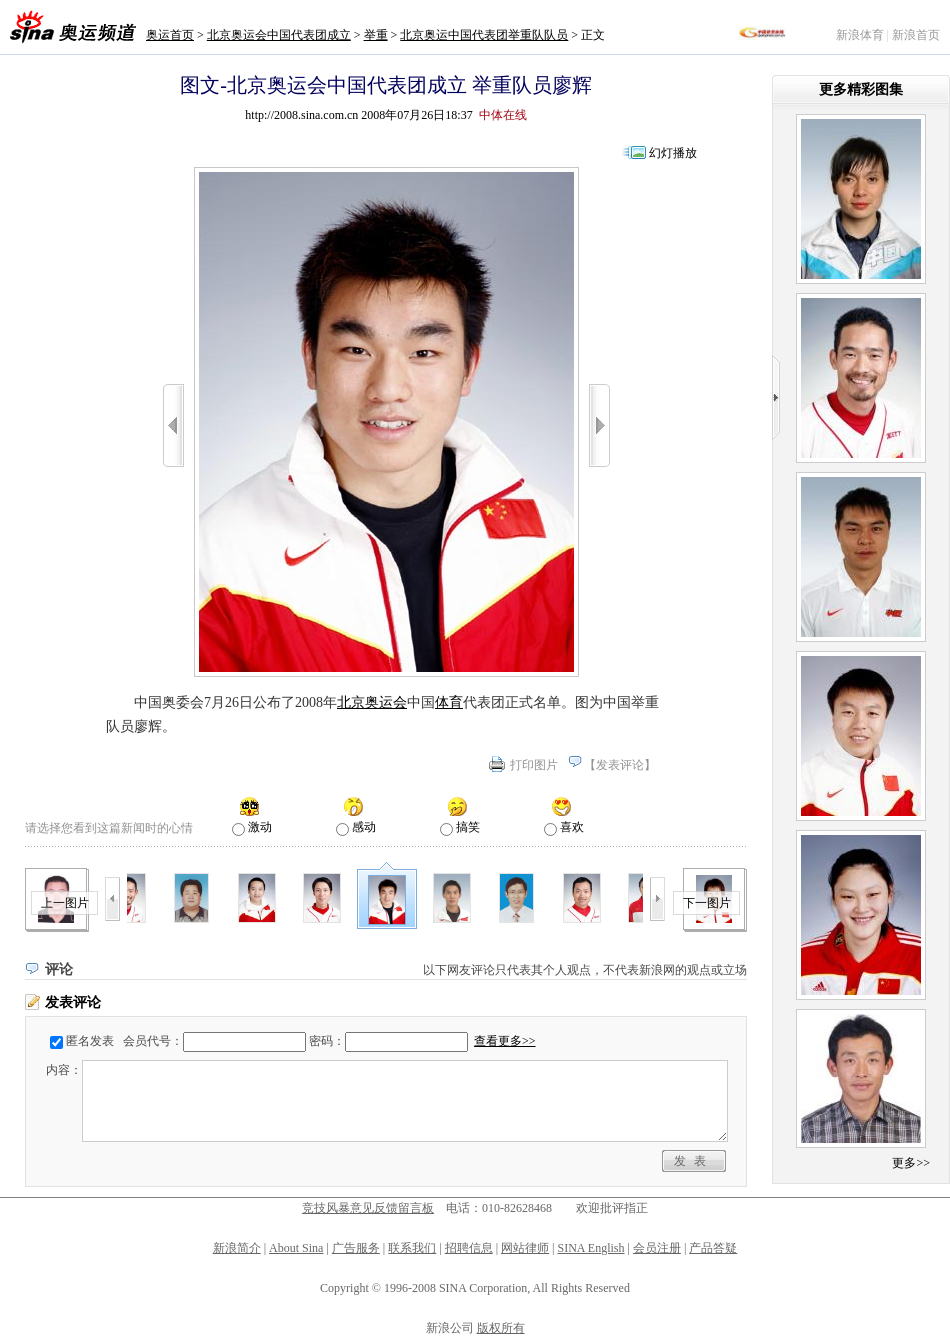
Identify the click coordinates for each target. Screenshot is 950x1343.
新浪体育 (860, 35)
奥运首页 (170, 35)
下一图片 (707, 903)
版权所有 (501, 1328)
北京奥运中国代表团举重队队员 (484, 35)
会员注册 (657, 1248)
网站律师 (525, 1248)
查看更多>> (505, 1041)
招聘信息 (469, 1248)
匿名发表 (90, 1041)
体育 (449, 702)
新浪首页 (916, 35)
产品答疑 (713, 1248)
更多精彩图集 (861, 89)
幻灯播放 (673, 153)
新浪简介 (237, 1248)
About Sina (296, 1248)
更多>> (911, 1163)
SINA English (590, 1248)
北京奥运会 (372, 702)
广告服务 (356, 1248)
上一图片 (65, 903)
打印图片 (534, 765)
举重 (376, 35)
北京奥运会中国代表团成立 (279, 35)
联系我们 (412, 1248)
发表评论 (620, 765)
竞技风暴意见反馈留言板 (368, 1208)
